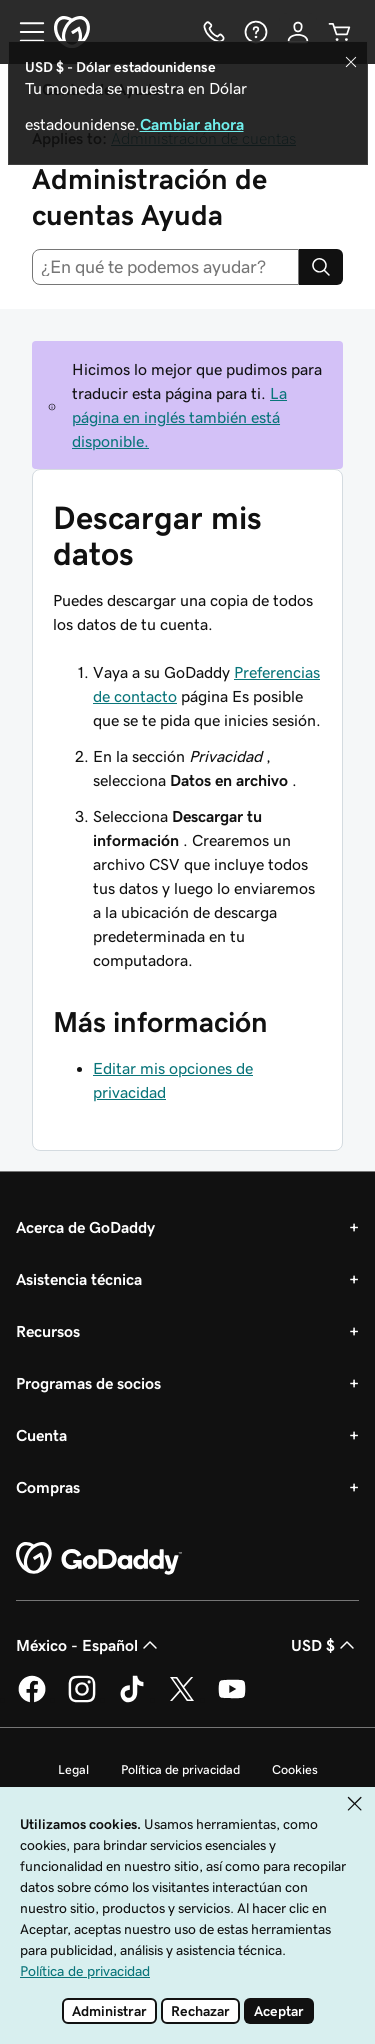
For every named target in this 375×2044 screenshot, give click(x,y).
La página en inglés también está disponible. (179, 417)
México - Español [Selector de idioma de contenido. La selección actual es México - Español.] (89, 1645)
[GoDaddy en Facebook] (32, 1699)
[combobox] (165, 267)
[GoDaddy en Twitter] (182, 1699)
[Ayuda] (256, 32)
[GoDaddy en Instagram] (82, 1699)
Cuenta (41, 1435)
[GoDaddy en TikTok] (132, 1699)
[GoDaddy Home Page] (99, 1559)
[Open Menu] (24, 32)
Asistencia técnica (79, 1279)
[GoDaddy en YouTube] (232, 1699)
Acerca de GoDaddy (85, 1227)
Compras (48, 1487)
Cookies (295, 1769)
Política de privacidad (180, 1769)
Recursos (48, 1331)
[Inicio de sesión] (298, 32)
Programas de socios (88, 1383)
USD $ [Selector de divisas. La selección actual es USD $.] (325, 1645)
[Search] (321, 267)
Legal (73, 1769)
